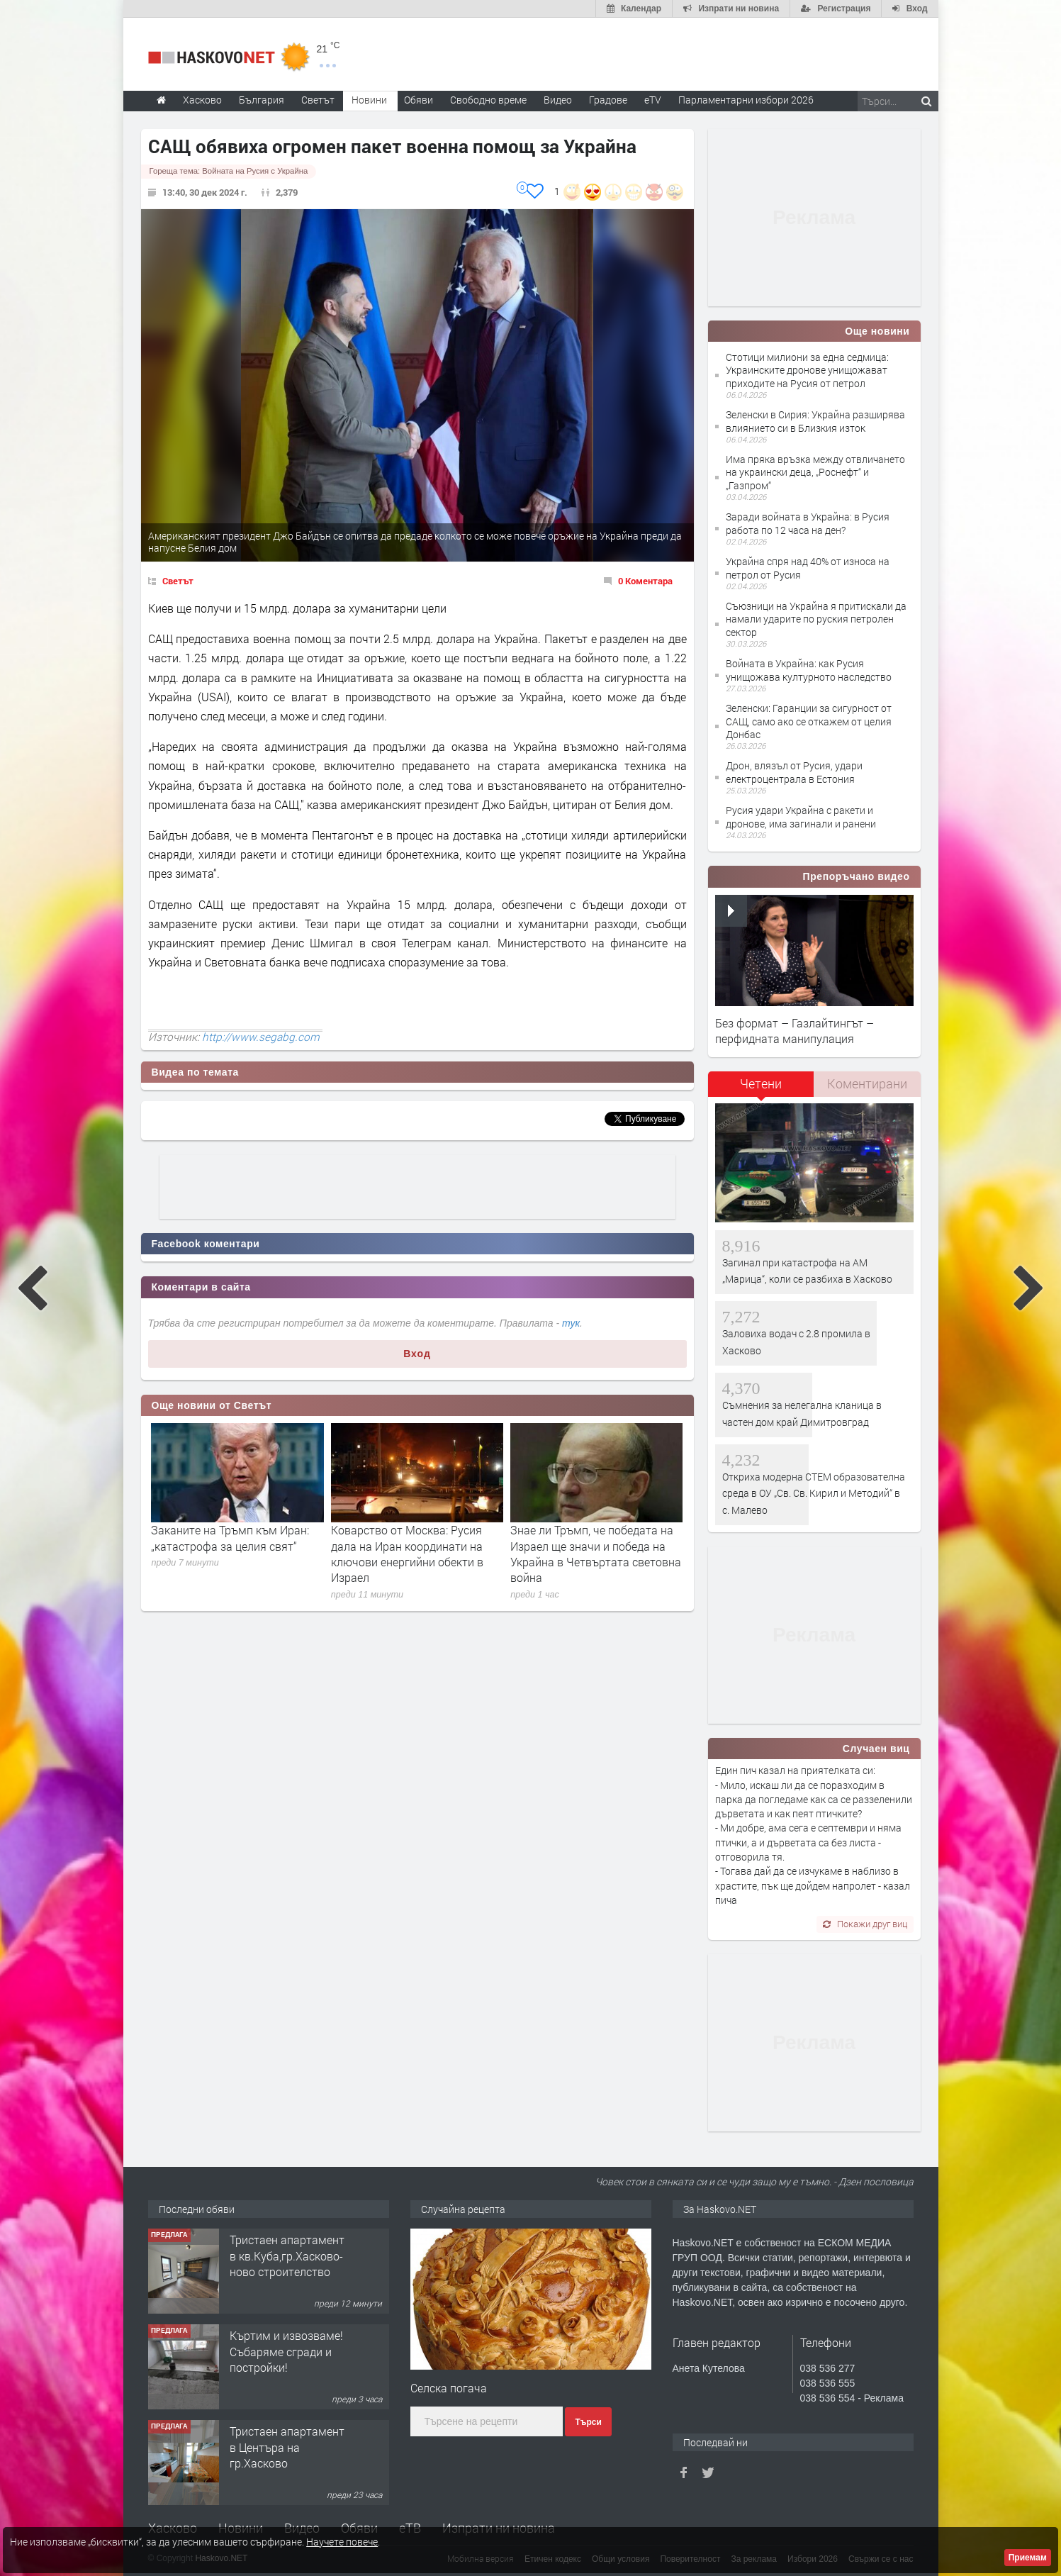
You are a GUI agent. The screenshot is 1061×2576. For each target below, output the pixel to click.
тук (571, 1323)
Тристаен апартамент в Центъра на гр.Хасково (287, 2447)
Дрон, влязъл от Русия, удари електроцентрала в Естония (794, 772)
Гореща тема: (229, 171)
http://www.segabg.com (261, 1037)
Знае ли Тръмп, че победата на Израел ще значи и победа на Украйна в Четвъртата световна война (595, 1553)
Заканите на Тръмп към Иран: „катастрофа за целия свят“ (230, 1537)
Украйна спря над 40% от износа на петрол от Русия (807, 567)
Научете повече (342, 2541)
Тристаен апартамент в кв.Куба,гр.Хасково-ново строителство (287, 2255)
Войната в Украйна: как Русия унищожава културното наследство (809, 670)
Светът (177, 580)
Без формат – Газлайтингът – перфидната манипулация (794, 1030)
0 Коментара (645, 580)
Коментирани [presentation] (867, 1083)
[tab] (761, 1088)
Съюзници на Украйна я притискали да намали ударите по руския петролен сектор (816, 618)
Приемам (1028, 2558)
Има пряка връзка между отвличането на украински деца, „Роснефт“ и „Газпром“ (815, 471)
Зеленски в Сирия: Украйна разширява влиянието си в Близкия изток (815, 421)
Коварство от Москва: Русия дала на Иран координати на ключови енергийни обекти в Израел (407, 1553)
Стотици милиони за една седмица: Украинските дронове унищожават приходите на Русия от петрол (807, 369)
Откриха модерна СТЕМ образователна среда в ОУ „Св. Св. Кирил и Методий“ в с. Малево (813, 1493)
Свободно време (488, 99)
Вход (417, 1353)
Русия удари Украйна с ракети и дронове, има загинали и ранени (801, 816)
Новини (369, 99)
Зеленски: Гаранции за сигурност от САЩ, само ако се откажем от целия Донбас (809, 720)
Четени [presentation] (761, 1083)
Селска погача (448, 2387)
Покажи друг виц (865, 1923)
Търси (588, 2422)
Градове (608, 99)
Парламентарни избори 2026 (746, 99)
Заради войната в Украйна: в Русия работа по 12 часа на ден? (807, 523)
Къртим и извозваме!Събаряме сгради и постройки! (286, 2351)
